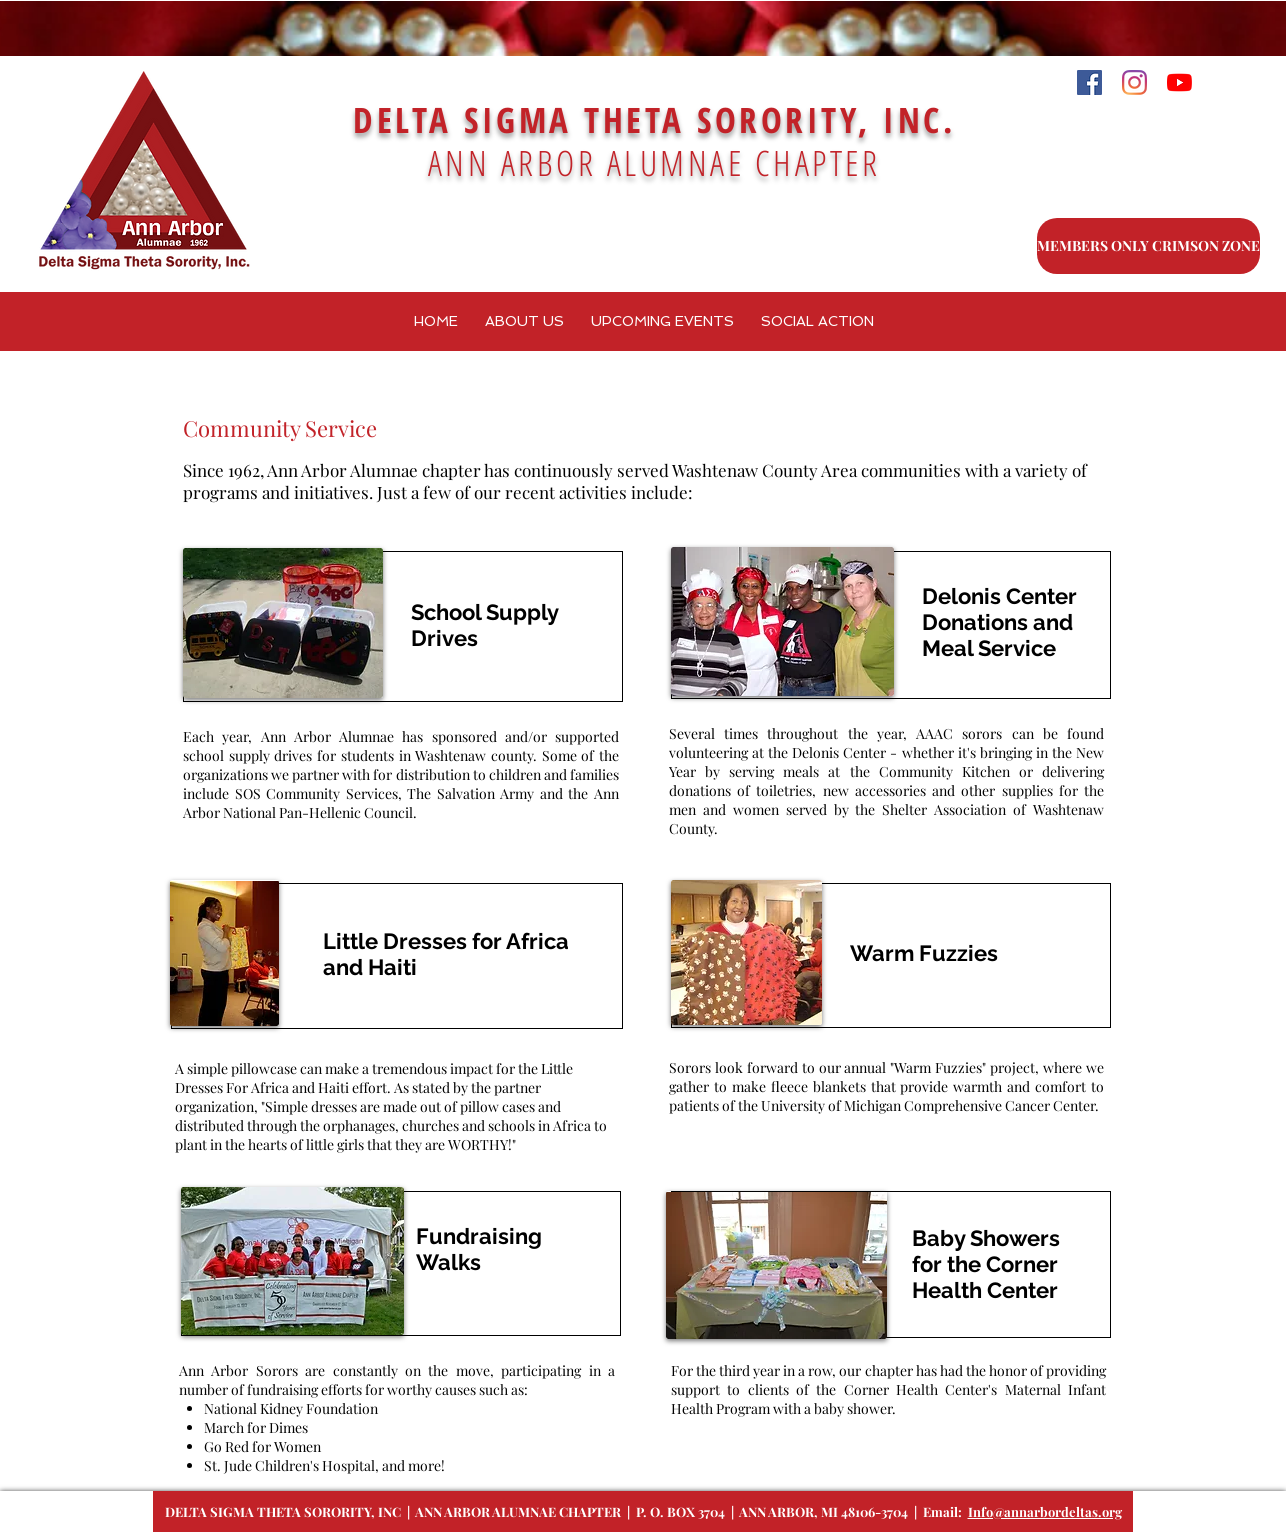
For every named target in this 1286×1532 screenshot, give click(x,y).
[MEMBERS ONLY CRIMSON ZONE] (1148, 246)
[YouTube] (1179, 82)
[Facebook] (1089, 82)
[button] (662, 321)
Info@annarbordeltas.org (1045, 1511)
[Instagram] (1134, 82)
